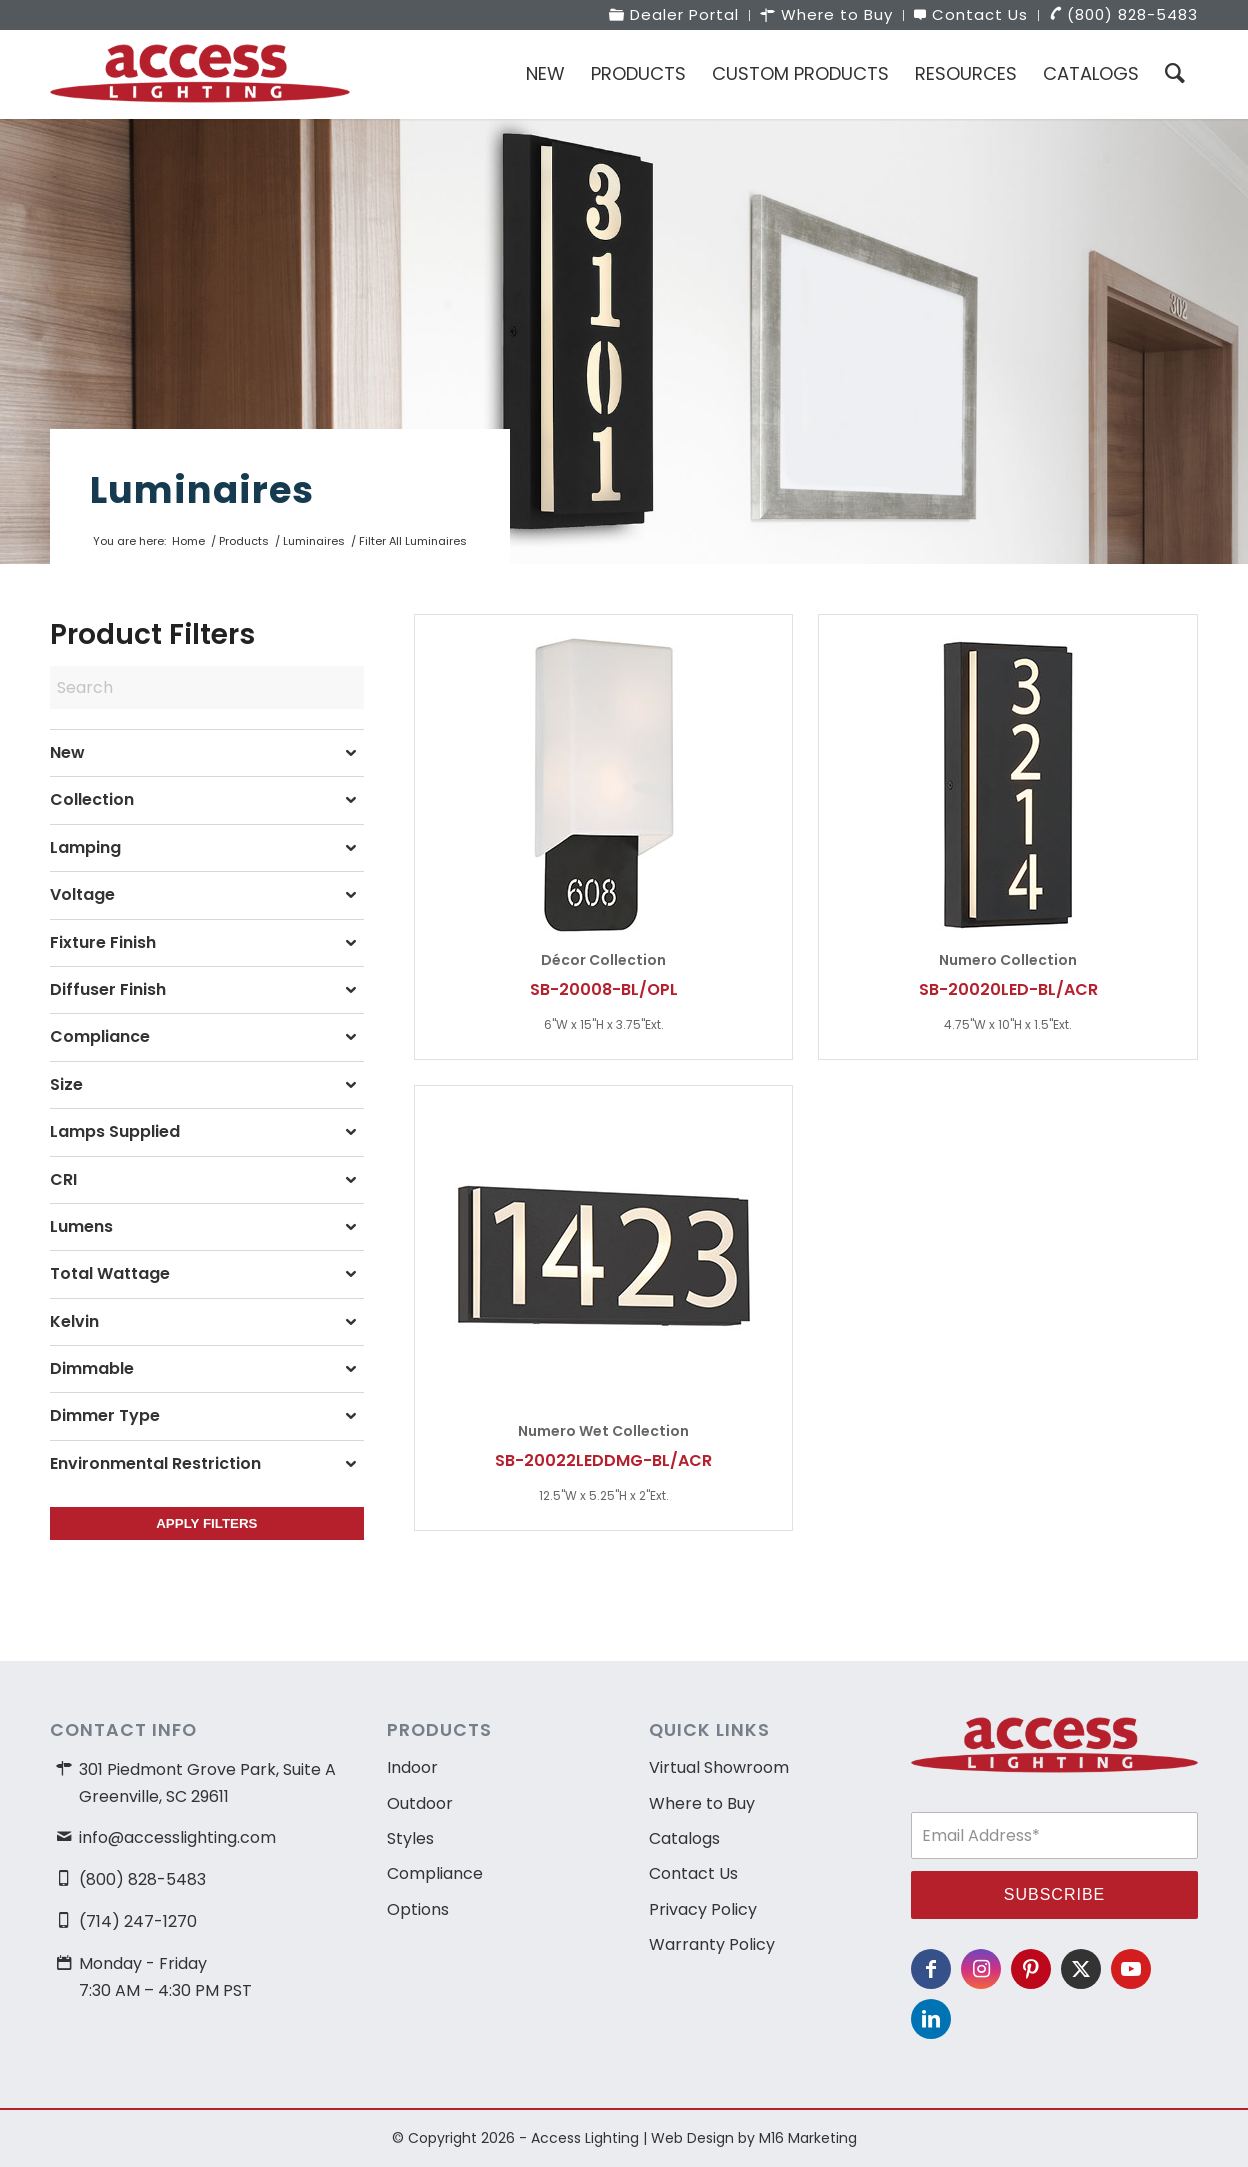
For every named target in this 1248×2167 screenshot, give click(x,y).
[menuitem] (674, 15)
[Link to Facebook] (931, 1969)
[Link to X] (1081, 1969)
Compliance (435, 1873)
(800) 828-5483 (142, 1879)
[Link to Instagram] (981, 1969)
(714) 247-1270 (138, 1921)
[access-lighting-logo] (200, 74)
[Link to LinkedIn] (931, 2019)
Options (418, 1909)
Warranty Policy (712, 1944)
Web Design (692, 2138)
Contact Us (693, 1873)
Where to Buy (702, 1803)
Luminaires (202, 490)
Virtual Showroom (719, 1767)
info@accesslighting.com (177, 1837)
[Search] (1175, 74)
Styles (410, 1838)
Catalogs (684, 1838)
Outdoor (420, 1803)
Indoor (412, 1767)
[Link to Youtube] (1131, 1969)
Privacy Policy (703, 1909)
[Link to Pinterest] (1031, 1969)
